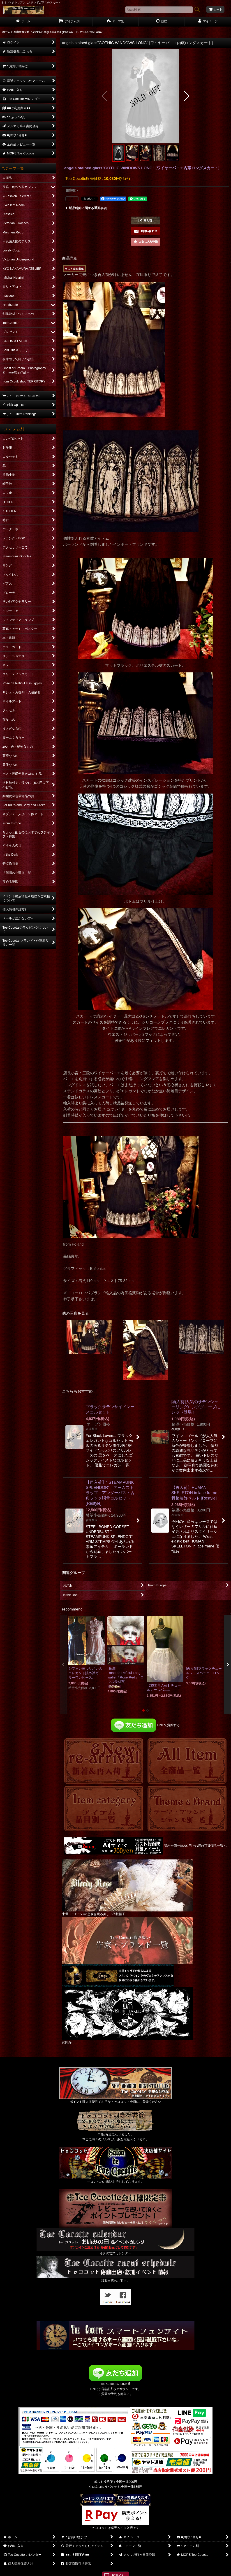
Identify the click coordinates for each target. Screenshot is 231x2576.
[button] (104, 96)
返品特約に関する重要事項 (86, 208)
